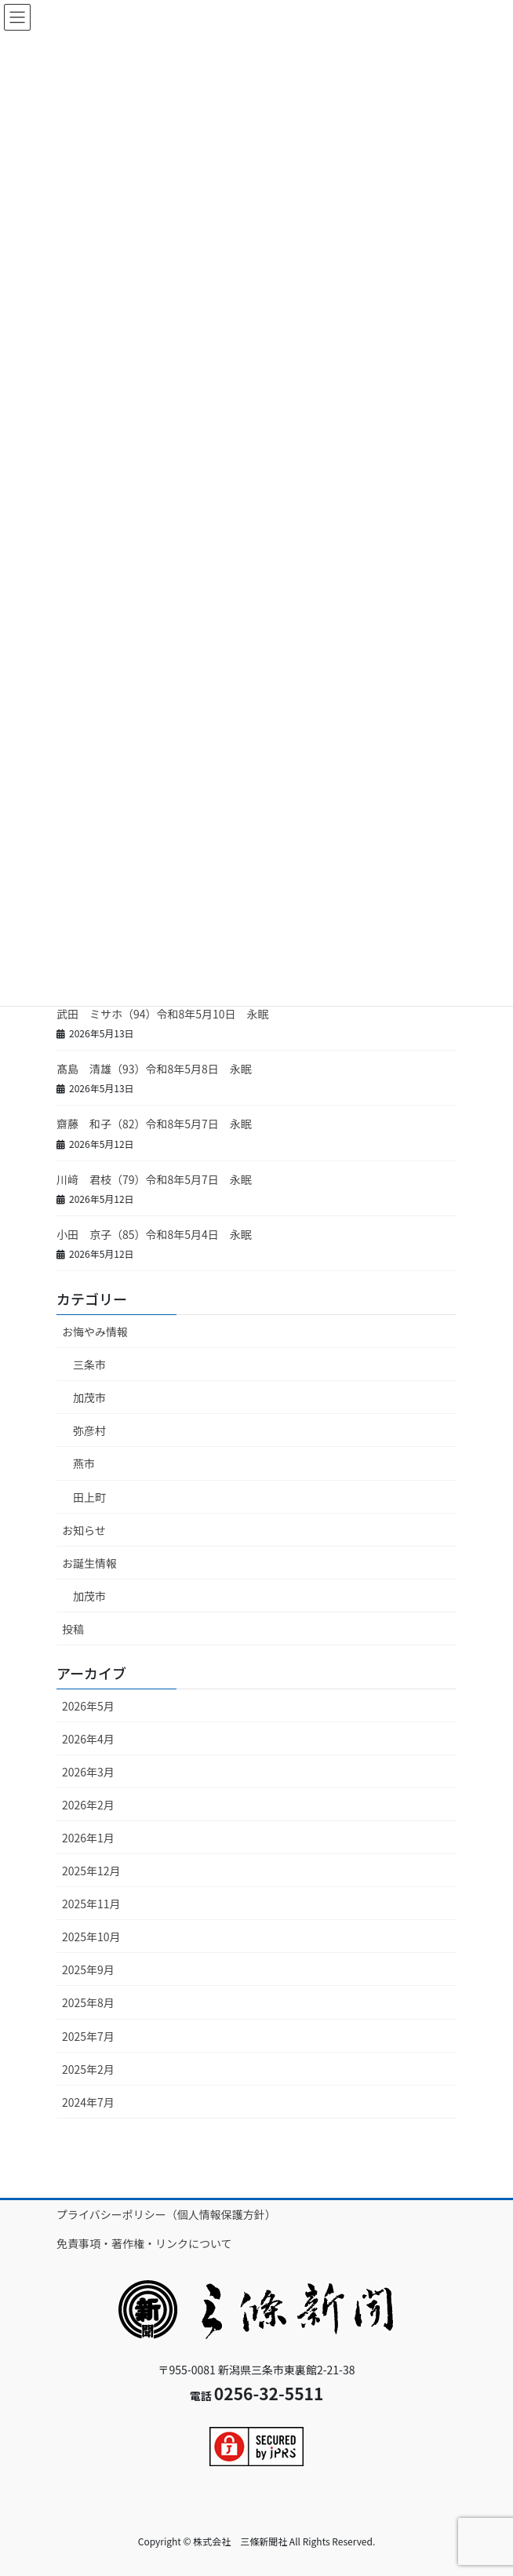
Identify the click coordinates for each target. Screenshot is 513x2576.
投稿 (73, 1629)
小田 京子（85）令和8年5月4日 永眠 (154, 1234)
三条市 (89, 1364)
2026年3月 (88, 1772)
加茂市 (89, 1397)
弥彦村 (89, 1430)
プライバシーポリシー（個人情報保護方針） (166, 2214)
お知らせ (84, 1530)
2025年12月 (91, 1870)
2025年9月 (88, 1969)
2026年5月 (88, 1706)
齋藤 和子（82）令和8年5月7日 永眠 (154, 1123)
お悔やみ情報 (95, 1331)
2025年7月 (88, 2036)
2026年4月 (88, 1739)
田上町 (89, 1497)
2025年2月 (88, 2069)
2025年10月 (91, 1936)
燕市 (84, 1463)
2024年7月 (88, 2102)
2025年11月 (91, 1903)
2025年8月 (88, 2002)
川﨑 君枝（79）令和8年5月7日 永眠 (154, 1179)
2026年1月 (88, 1837)
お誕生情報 (89, 1563)
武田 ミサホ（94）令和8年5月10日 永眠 (162, 1014)
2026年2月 (88, 1805)
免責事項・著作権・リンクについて (144, 2243)
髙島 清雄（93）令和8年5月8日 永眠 (154, 1069)
